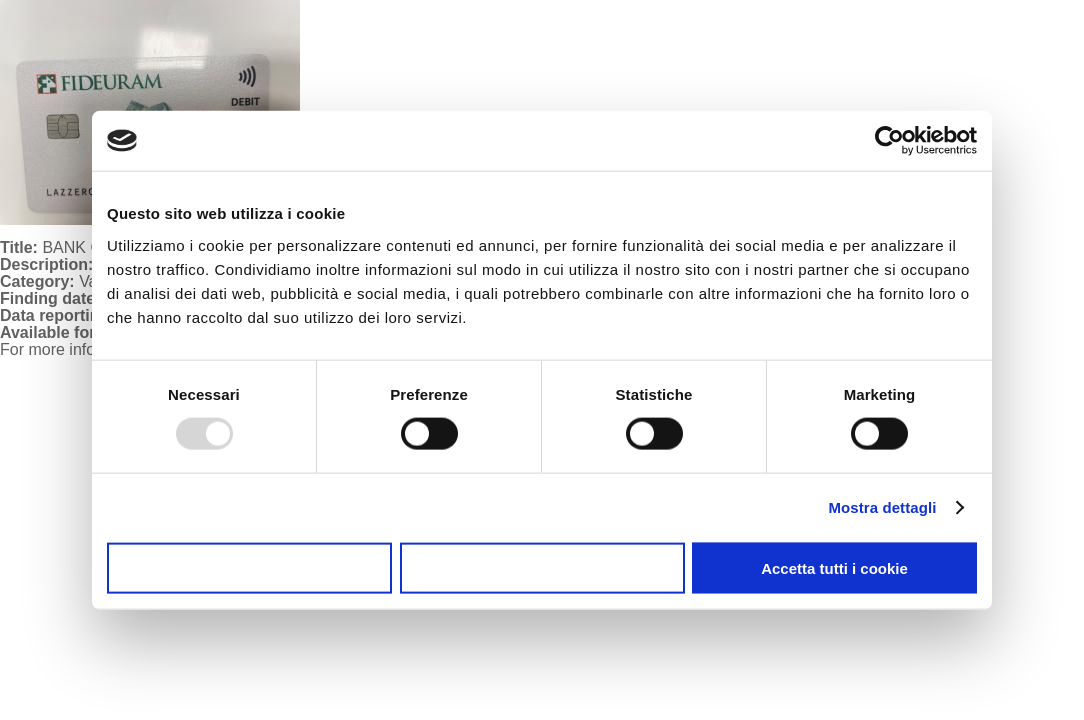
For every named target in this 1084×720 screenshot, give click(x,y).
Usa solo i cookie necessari (250, 567)
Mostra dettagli (882, 507)
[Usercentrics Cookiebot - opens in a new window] (889, 141)
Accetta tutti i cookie (834, 567)
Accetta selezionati (541, 567)
